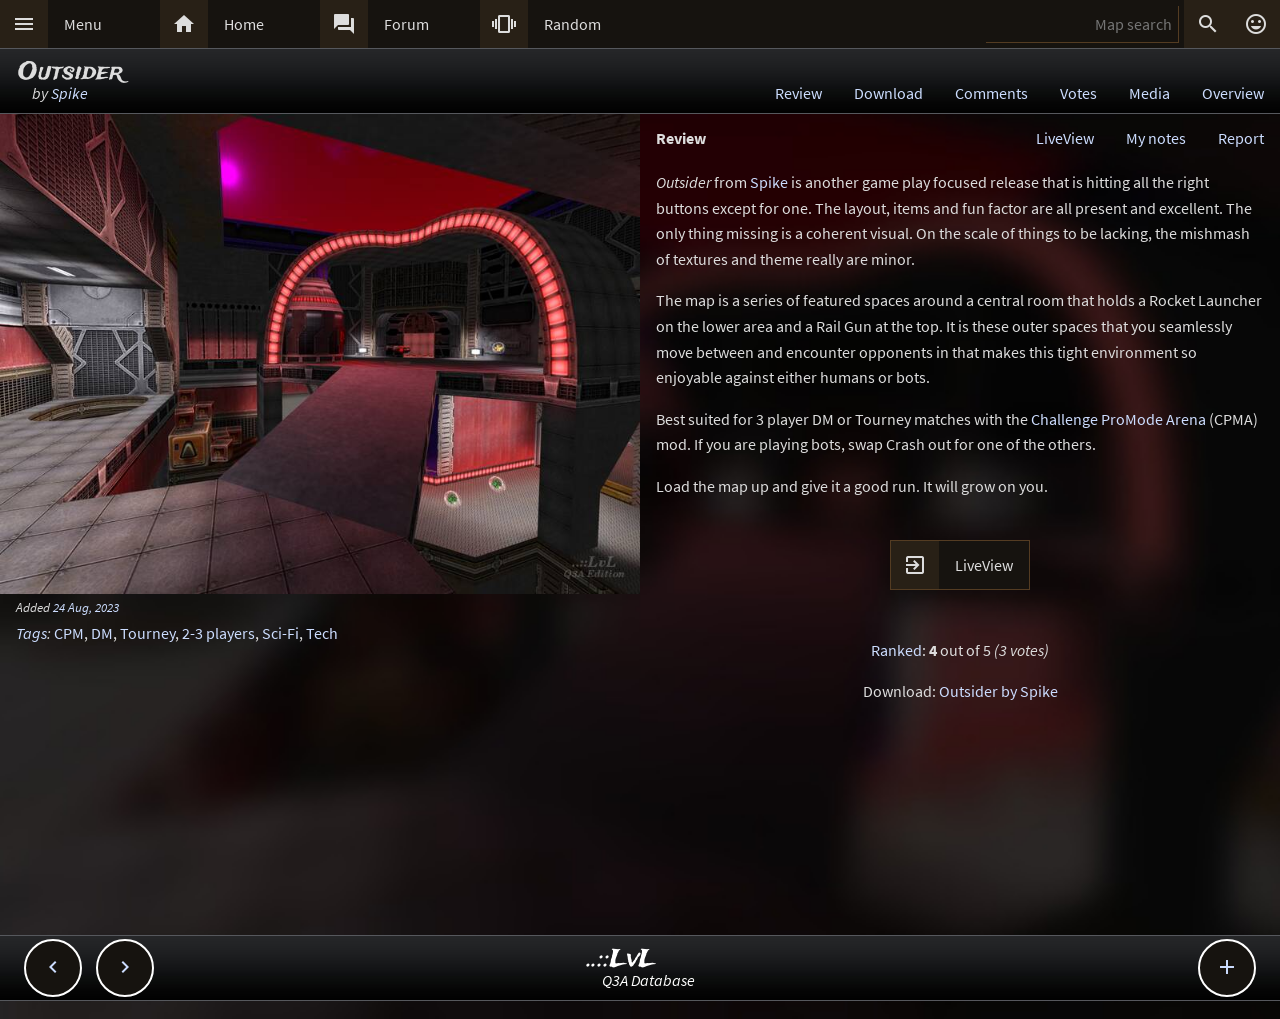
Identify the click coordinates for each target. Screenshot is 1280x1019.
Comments (991, 93)
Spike (69, 93)
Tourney (147, 633)
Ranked (896, 650)
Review (798, 93)
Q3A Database (648, 980)
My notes (1156, 138)
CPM (69, 633)
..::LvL (621, 959)
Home (244, 24)
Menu (83, 24)
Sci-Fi (280, 633)
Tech (322, 633)
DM (102, 633)
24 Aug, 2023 (86, 607)
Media (1149, 93)
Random (572, 24)
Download (888, 93)
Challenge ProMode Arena (1118, 419)
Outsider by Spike (998, 691)
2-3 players (218, 633)
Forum (406, 24)
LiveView (1065, 138)
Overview (1233, 93)
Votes (1078, 93)
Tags (31, 633)
